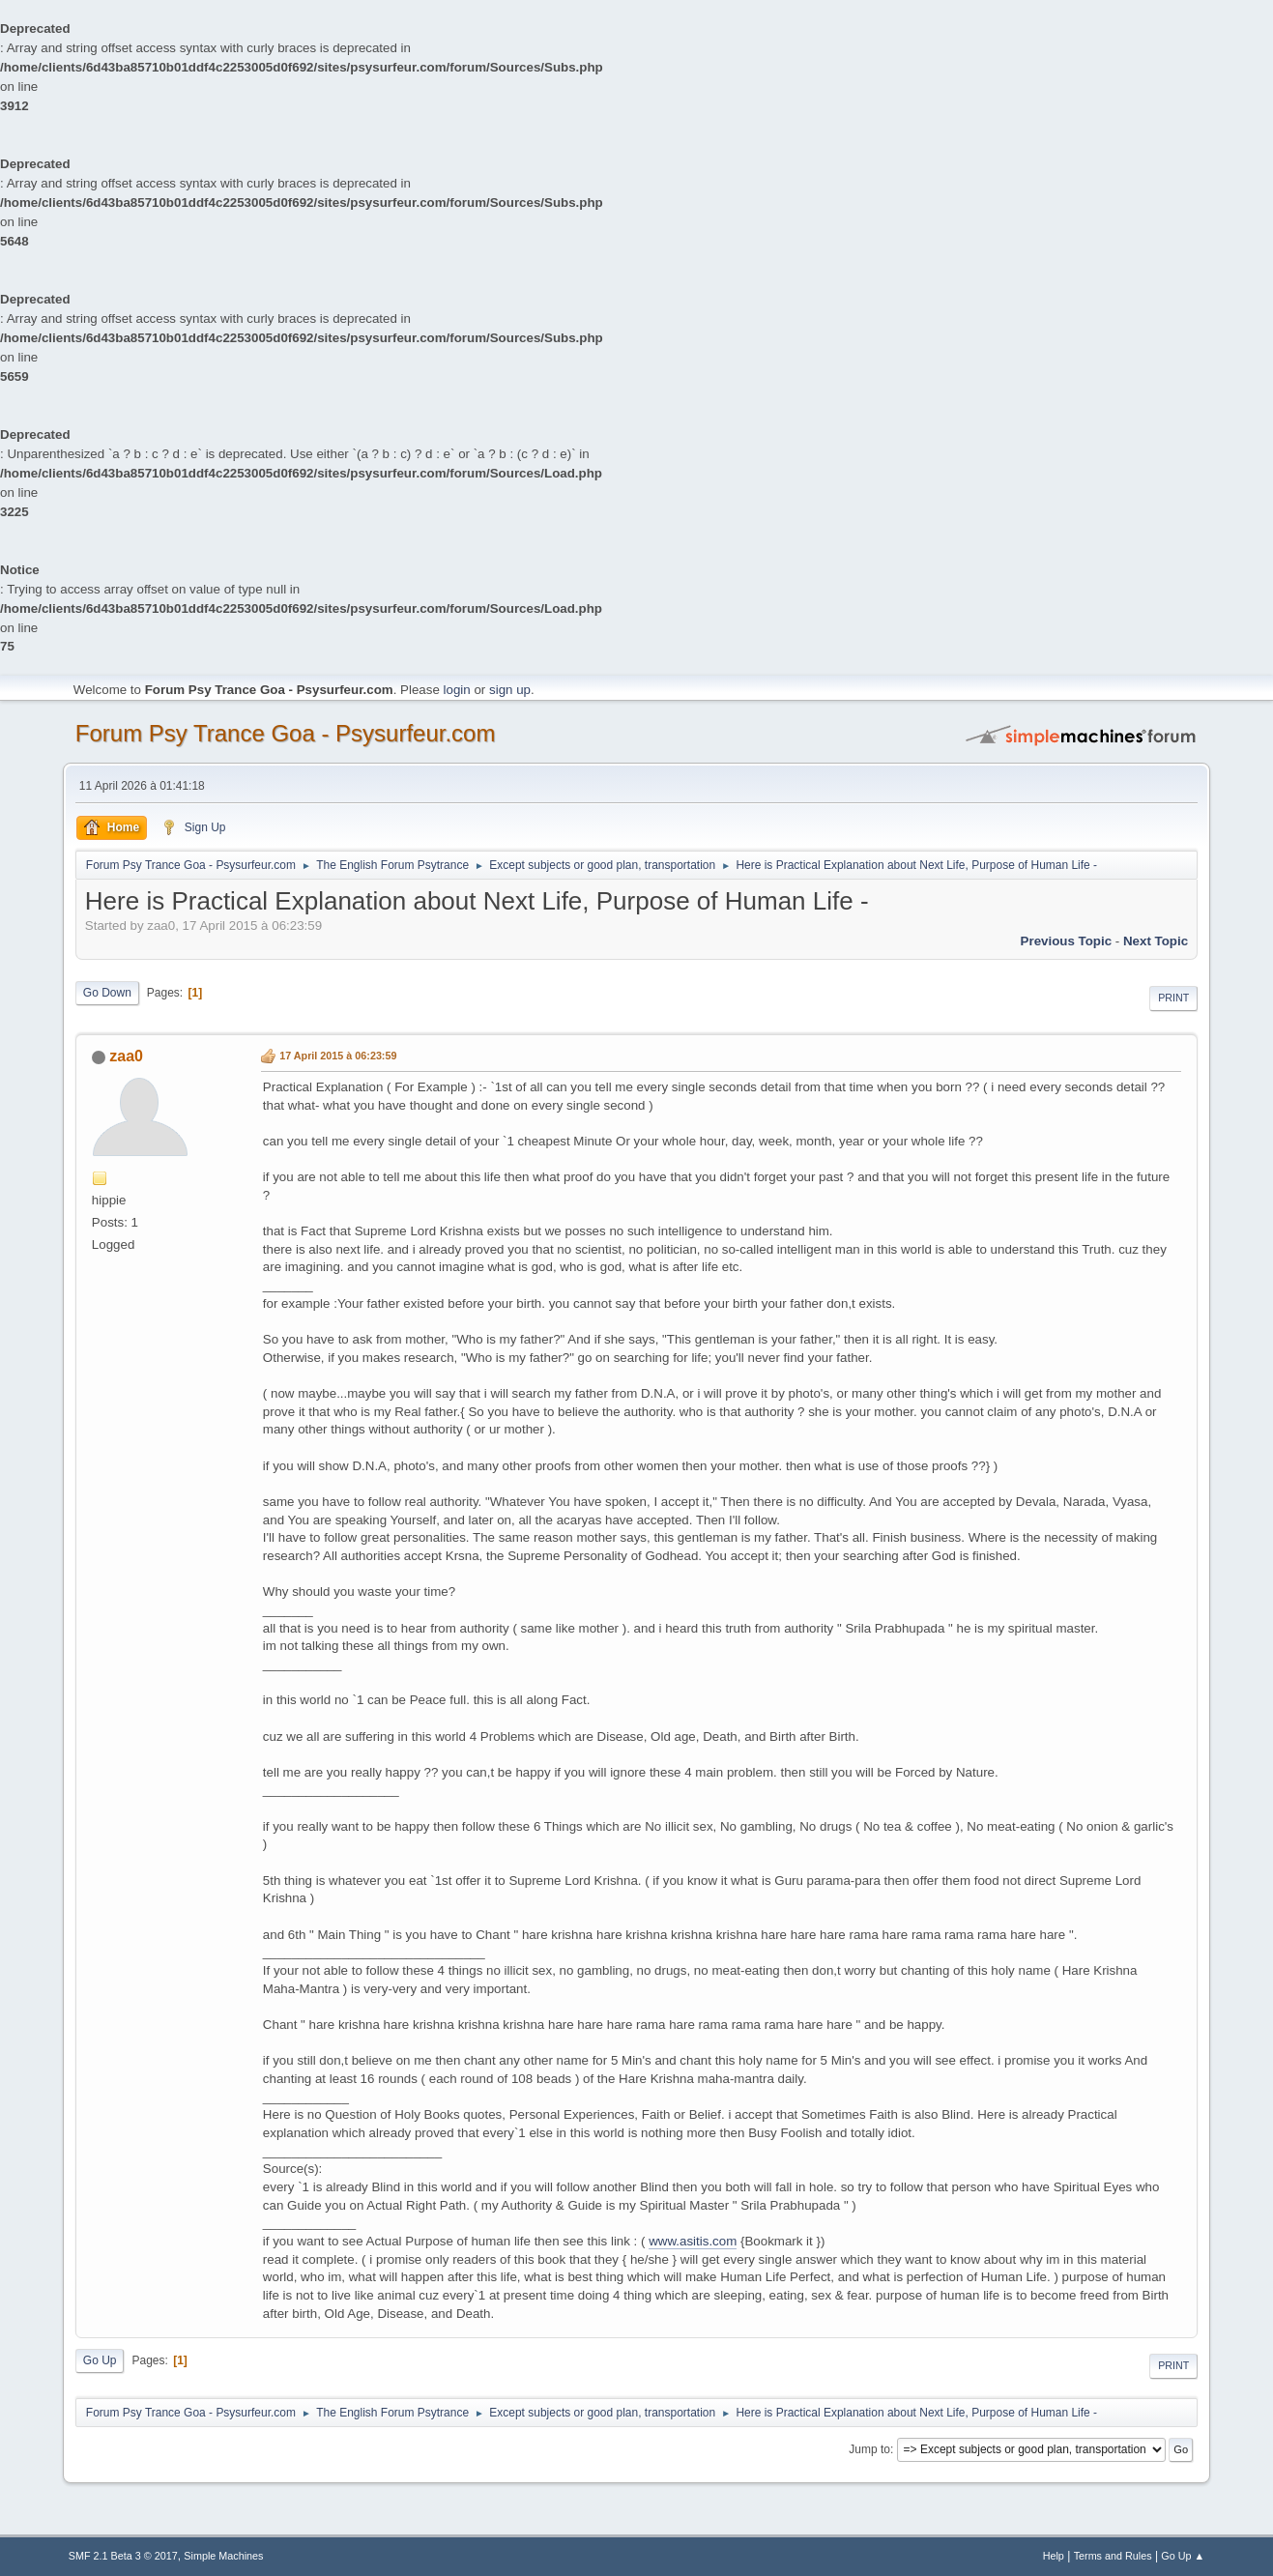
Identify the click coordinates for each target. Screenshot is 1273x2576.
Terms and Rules (1113, 2556)
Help (1053, 2556)
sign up (510, 689)
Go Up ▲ (1182, 2556)
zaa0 (126, 1056)
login (457, 689)
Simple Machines (223, 2556)
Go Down (107, 992)
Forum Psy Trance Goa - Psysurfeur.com (285, 733)
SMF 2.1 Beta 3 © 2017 (123, 2556)
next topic (1155, 941)
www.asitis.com (693, 2241)
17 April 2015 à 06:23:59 (337, 1055)
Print (1173, 997)
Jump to (869, 2449)
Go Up (100, 2360)
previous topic (1067, 941)
